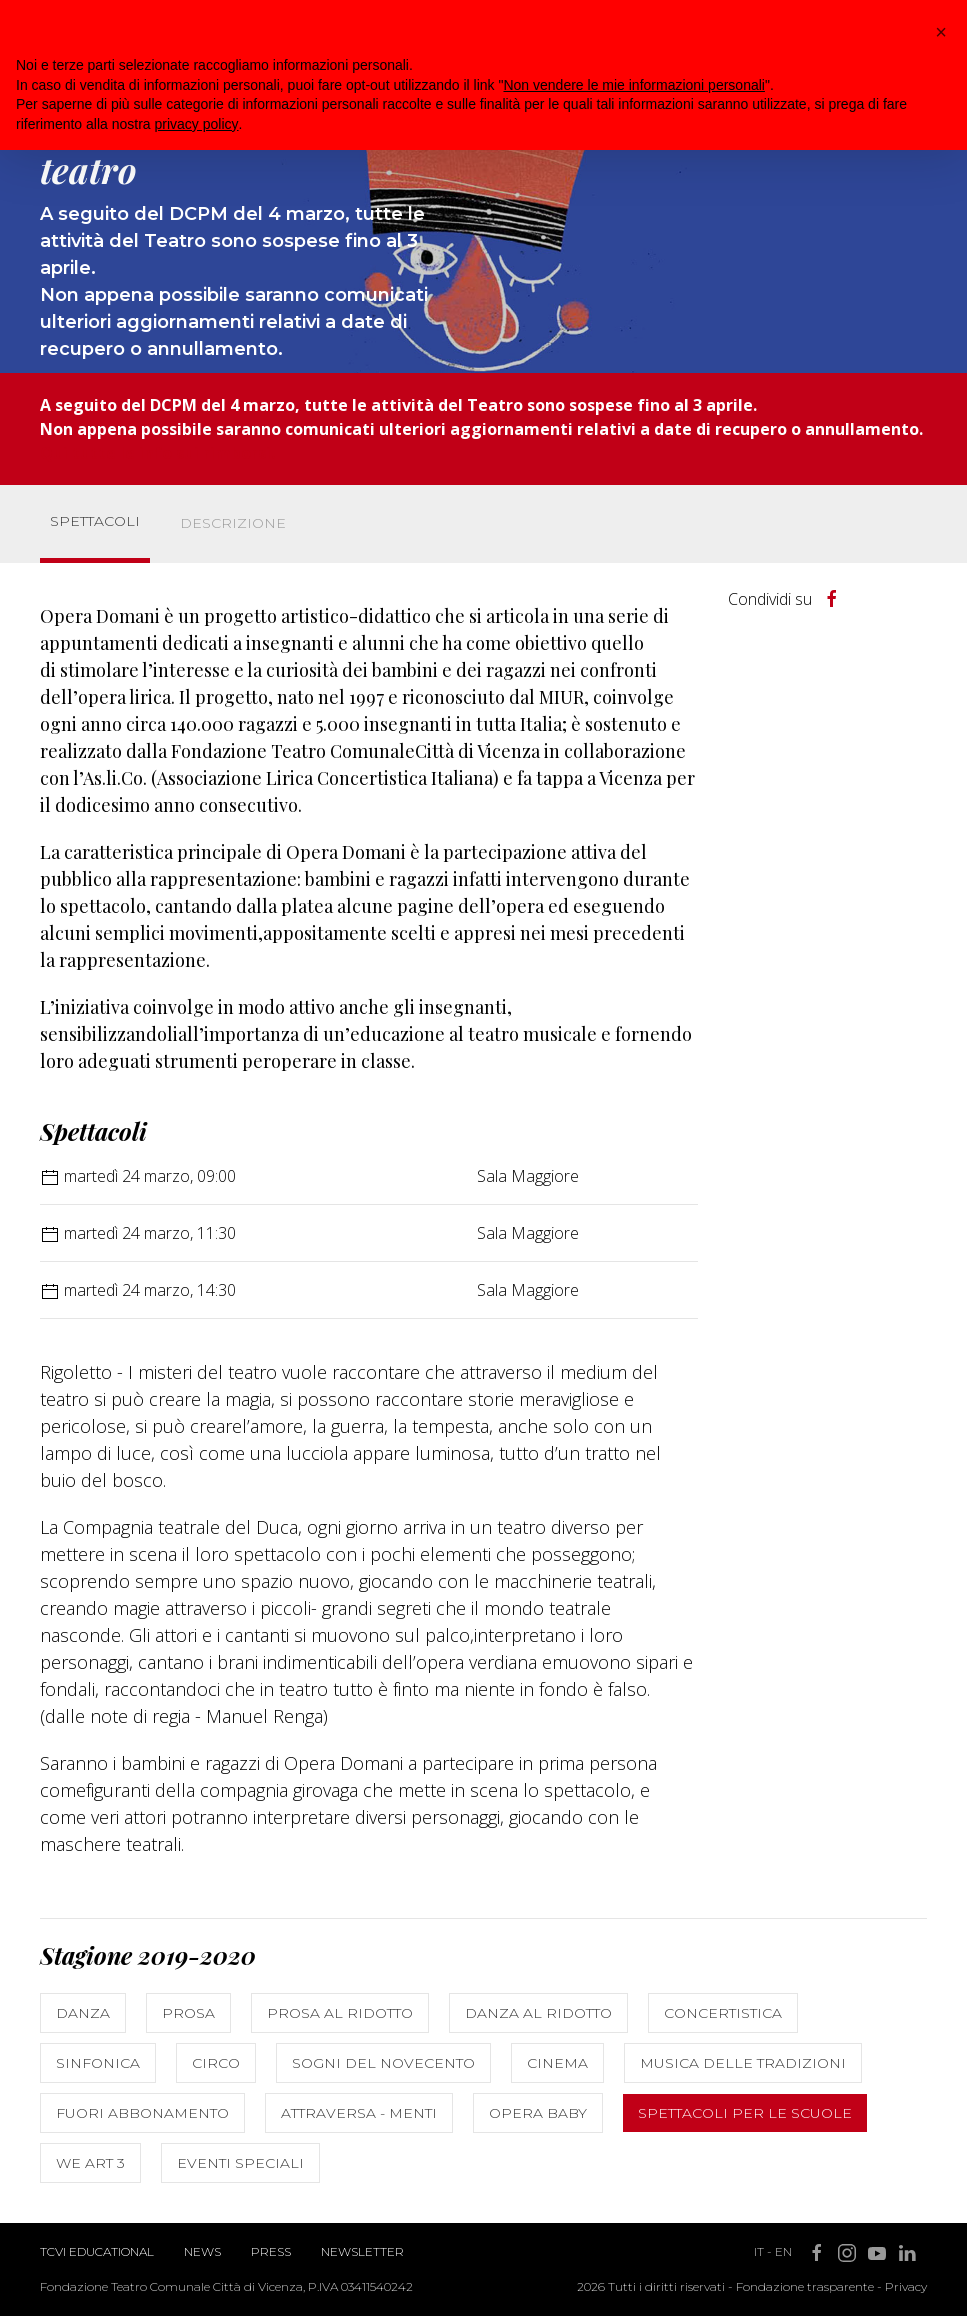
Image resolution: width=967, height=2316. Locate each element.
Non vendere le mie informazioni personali (633, 85)
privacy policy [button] (197, 124)
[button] (941, 32)
